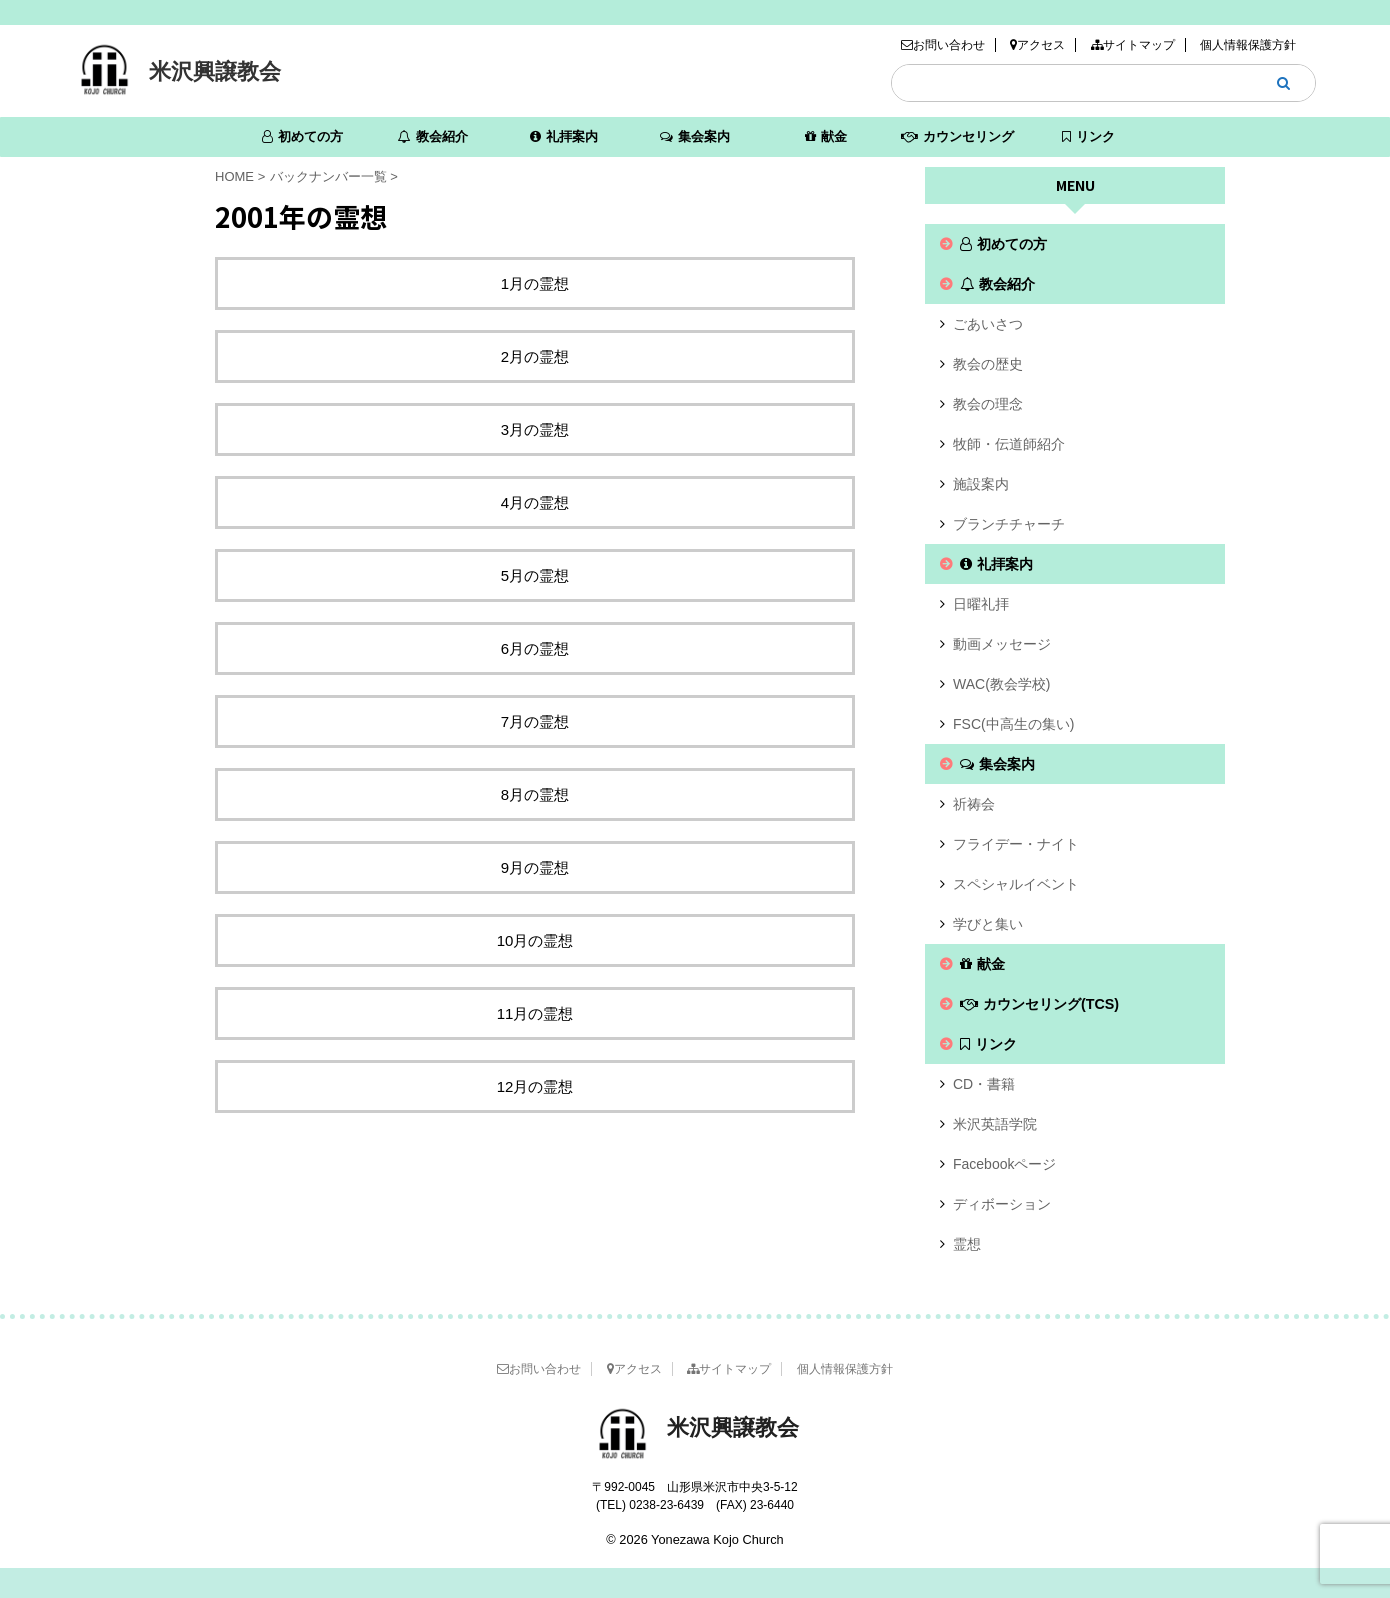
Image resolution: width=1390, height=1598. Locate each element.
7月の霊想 (535, 721)
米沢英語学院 (995, 1124)
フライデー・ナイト (1016, 844)
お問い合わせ (943, 45)
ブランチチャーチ (1009, 524)
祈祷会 (974, 804)
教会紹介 (433, 136)
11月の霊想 (535, 1013)
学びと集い (988, 924)
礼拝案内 (564, 136)
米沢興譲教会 (215, 71)
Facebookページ (1004, 1164)
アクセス (1037, 45)
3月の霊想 (535, 429)
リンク (1088, 136)
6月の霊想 (535, 648)
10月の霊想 (535, 940)
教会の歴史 (988, 364)
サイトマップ (1133, 45)
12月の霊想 (535, 1086)
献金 (826, 136)
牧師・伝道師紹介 (1009, 444)
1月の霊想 (535, 283)
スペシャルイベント (1016, 884)
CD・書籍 (984, 1084)
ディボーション (1002, 1204)
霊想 (967, 1244)
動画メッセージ (1002, 644)
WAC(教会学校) (1001, 684)
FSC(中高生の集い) (1013, 724)
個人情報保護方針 (1248, 45)
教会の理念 (988, 404)
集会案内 (695, 136)
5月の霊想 (535, 575)
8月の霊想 (535, 794)
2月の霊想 (535, 356)
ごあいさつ (988, 324)
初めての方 (302, 136)
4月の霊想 (535, 502)
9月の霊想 (535, 867)
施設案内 (981, 484)
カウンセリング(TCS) (957, 143)
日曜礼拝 (981, 604)
